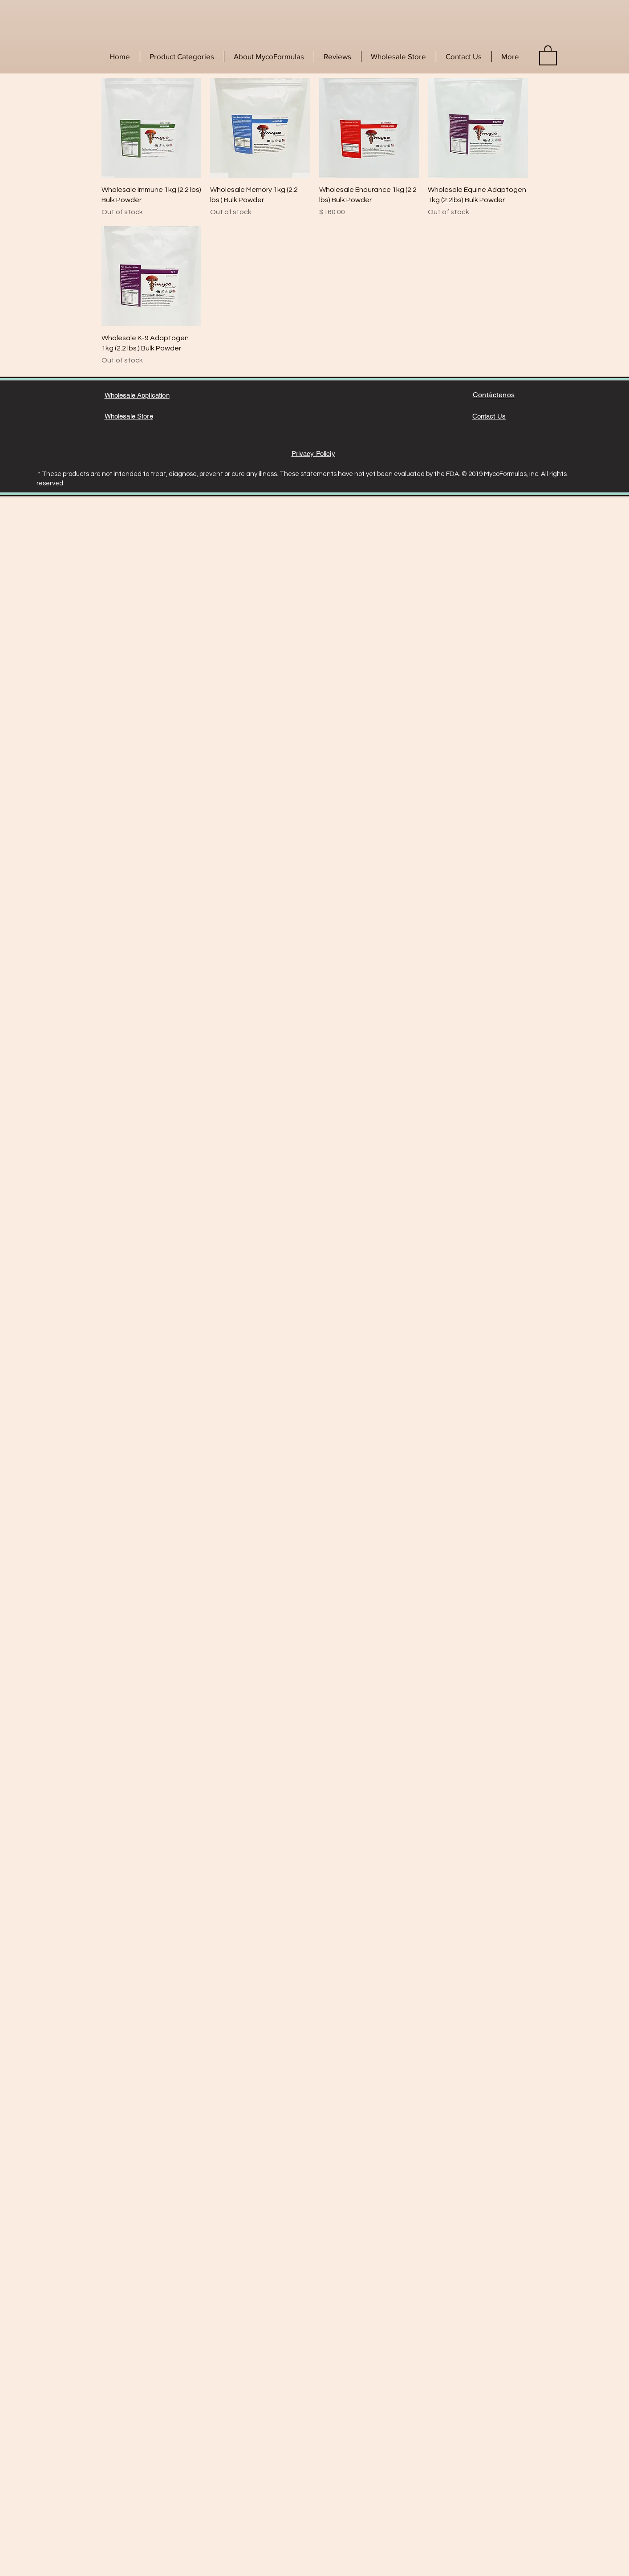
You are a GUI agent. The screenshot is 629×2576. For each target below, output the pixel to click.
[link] (548, 54)
